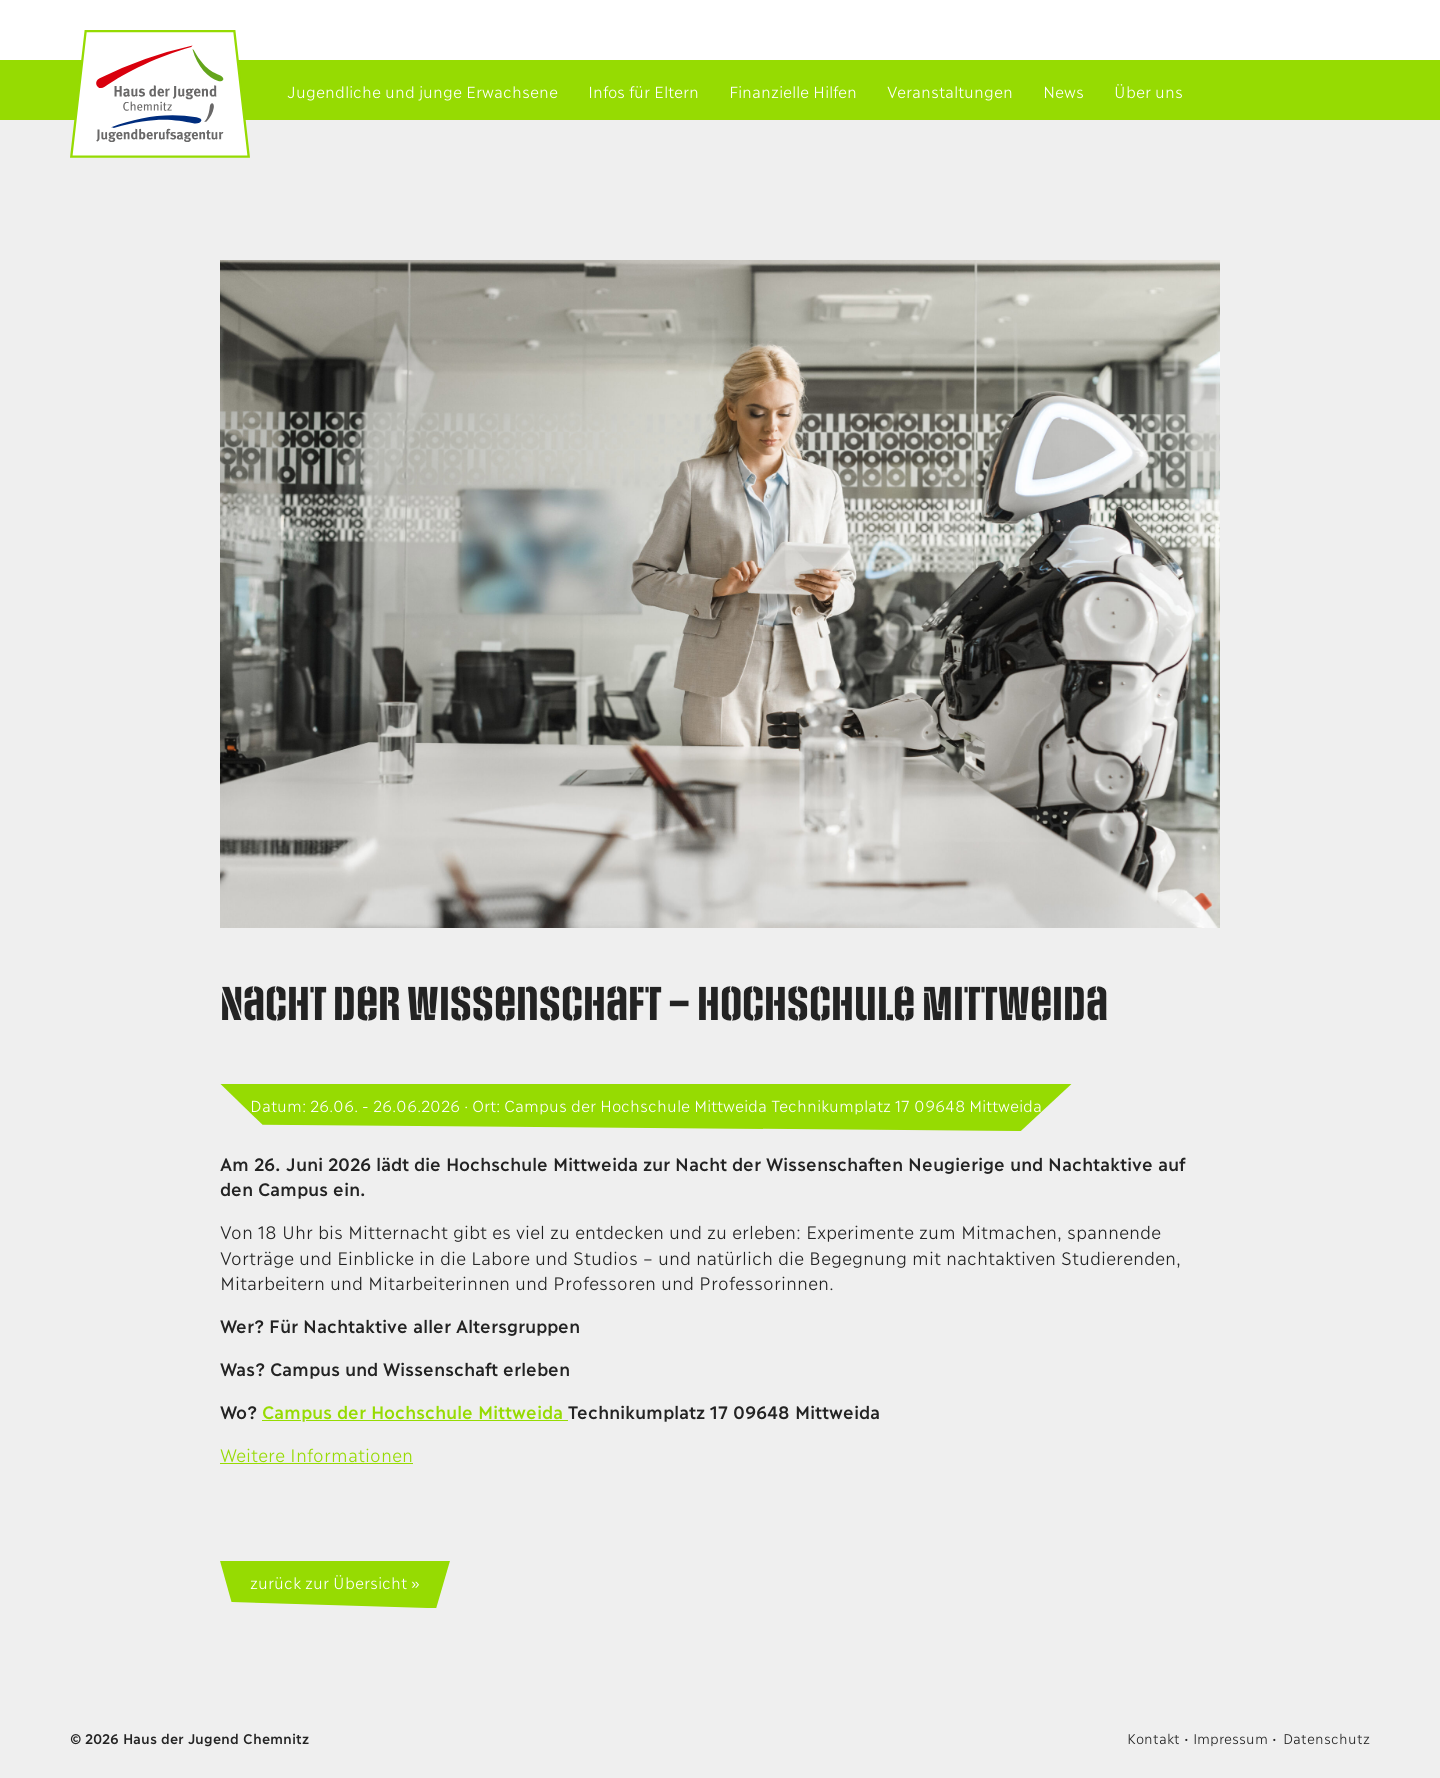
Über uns (1148, 90)
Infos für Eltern (643, 90)
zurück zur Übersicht (328, 1581)
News (1063, 90)
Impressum (1230, 1737)
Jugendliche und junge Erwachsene (422, 90)
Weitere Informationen (316, 1454)
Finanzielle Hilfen (793, 90)
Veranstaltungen (950, 90)
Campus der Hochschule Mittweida (415, 1411)
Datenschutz (1326, 1737)
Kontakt (1153, 1737)
